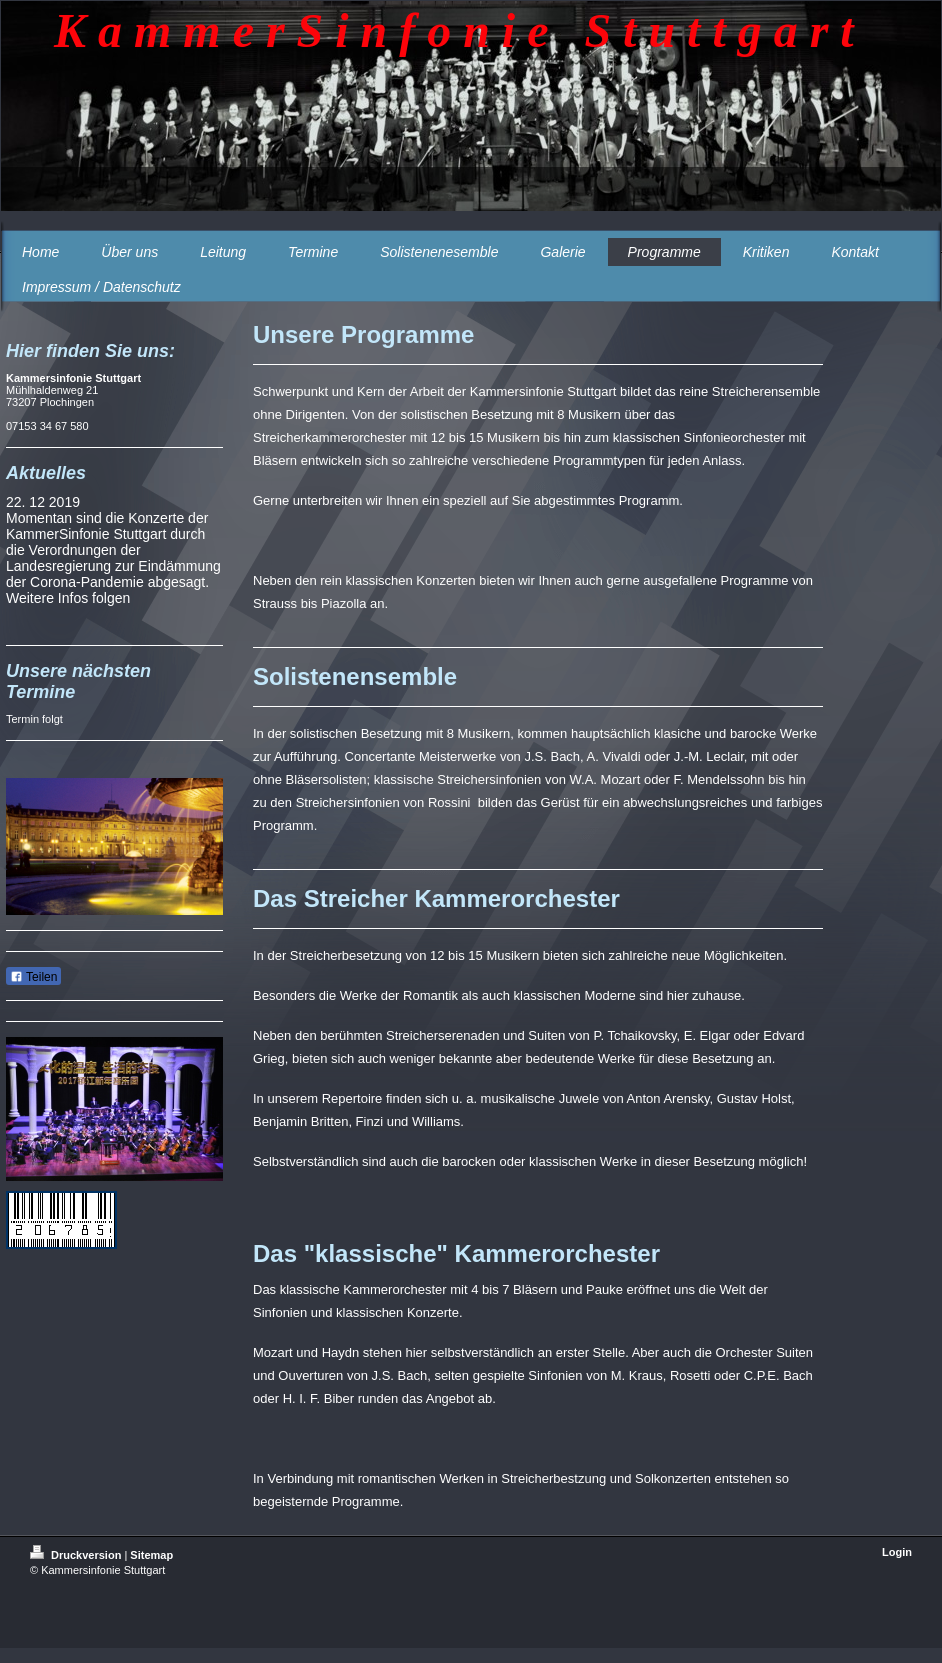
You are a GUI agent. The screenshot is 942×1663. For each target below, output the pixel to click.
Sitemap (151, 1555)
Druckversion (77, 1555)
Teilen (33, 977)
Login (897, 1552)
